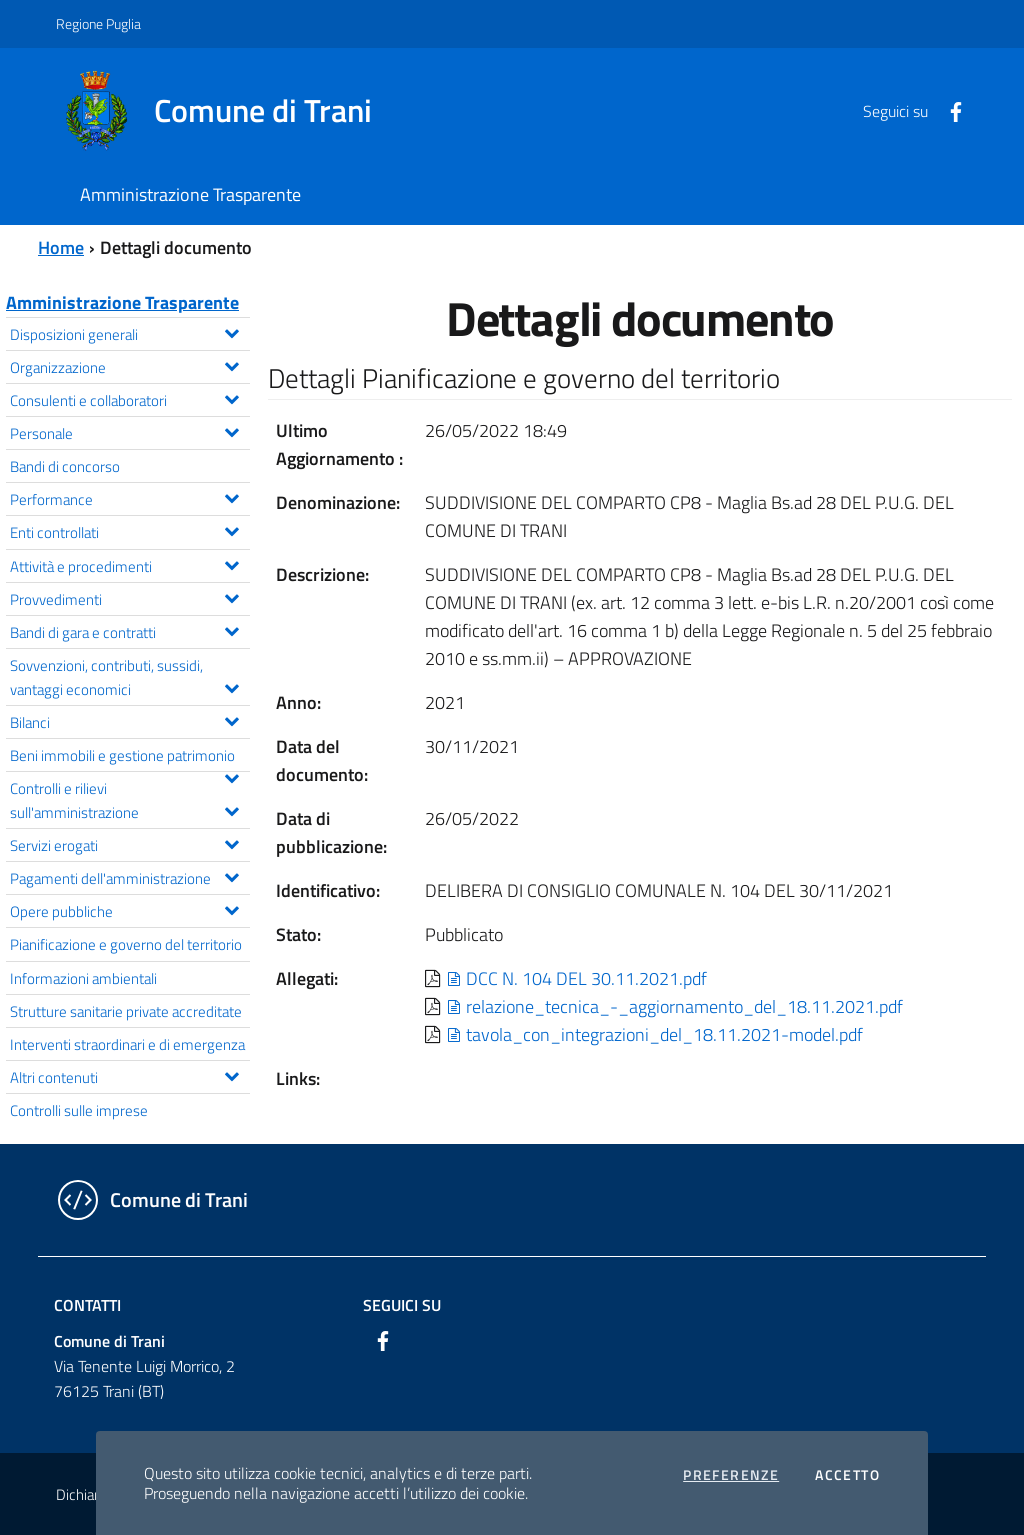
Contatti (87, 1305)
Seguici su (402, 1305)
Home (61, 247)
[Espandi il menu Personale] (231, 430)
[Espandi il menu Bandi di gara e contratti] (231, 629)
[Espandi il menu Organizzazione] (231, 364)
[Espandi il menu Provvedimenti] (231, 596)
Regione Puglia (98, 23)
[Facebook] (948, 110)
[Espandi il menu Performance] (231, 496)
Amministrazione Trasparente (122, 302)
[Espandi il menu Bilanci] (231, 719)
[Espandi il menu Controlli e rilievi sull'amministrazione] (231, 809)
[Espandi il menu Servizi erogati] (231, 842)
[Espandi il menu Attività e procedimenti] (231, 563)
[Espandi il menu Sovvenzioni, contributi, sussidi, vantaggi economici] (231, 686)
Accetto (847, 1475)
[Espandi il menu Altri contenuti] (231, 1074)
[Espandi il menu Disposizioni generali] (231, 331)
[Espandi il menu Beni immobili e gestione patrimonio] (231, 776)
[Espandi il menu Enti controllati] (231, 529)
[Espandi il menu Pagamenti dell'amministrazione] (231, 875)
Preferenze (731, 1475)
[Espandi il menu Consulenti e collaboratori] (231, 397)
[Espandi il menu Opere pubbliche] (231, 908)
